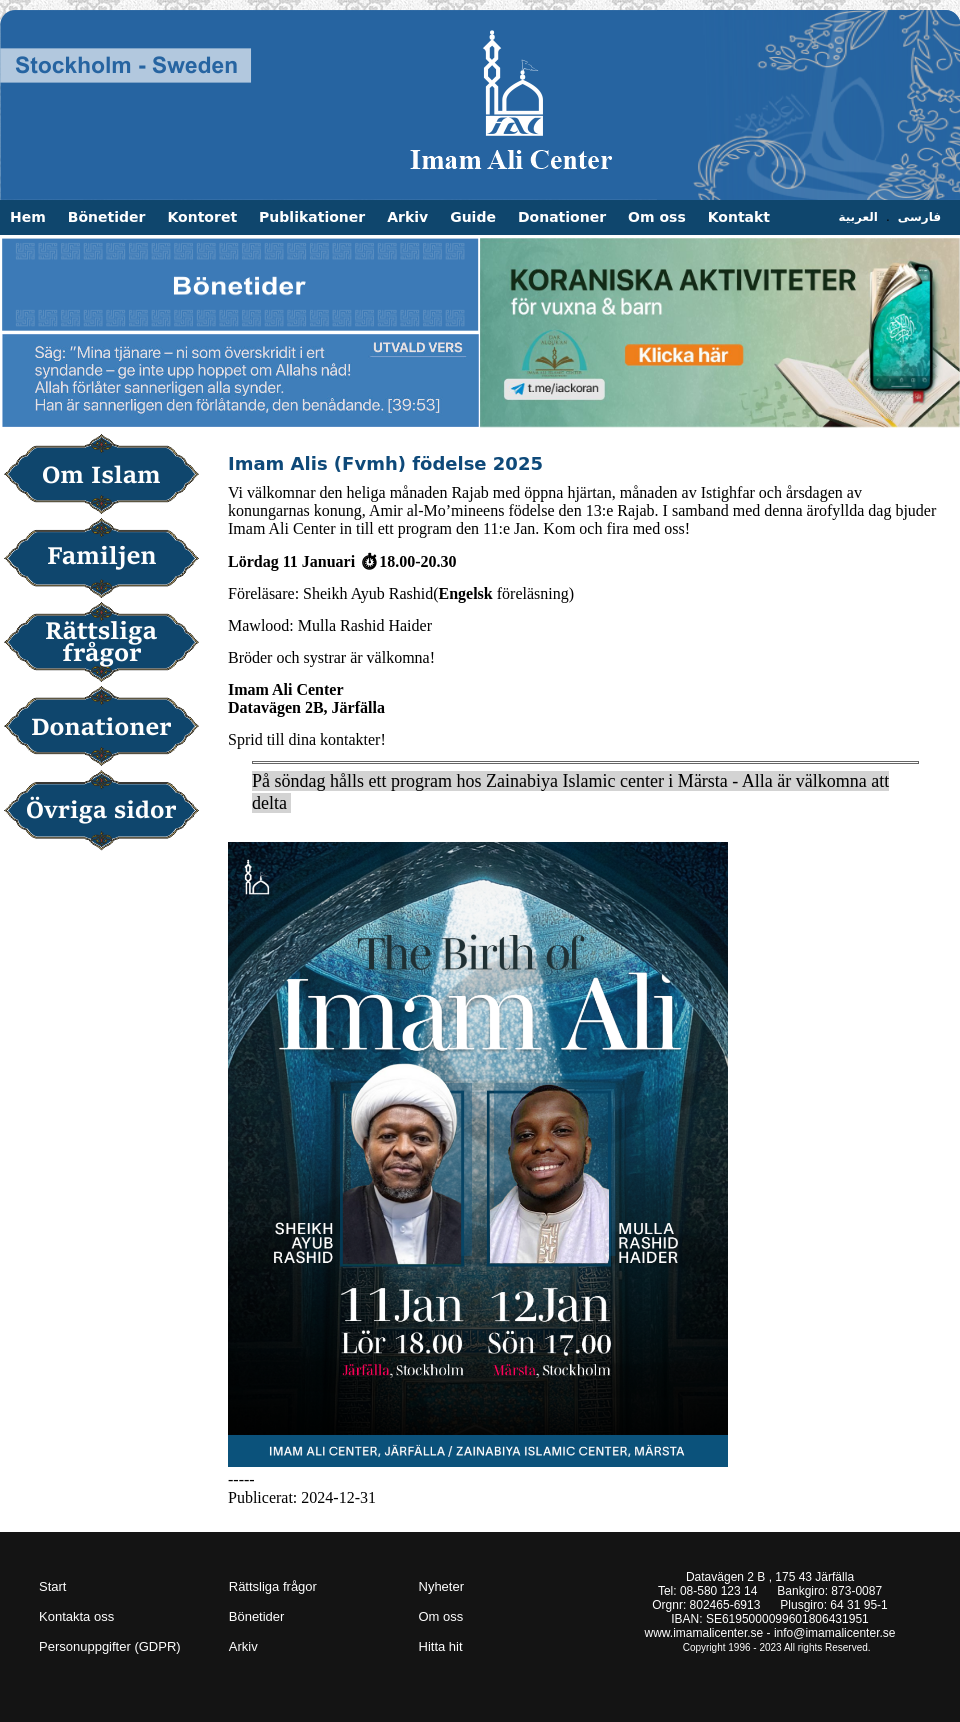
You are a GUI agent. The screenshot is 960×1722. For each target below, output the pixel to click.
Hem (28, 217)
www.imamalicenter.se (704, 1633)
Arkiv (407, 217)
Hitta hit (441, 1646)
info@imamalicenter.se (835, 1633)
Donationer (562, 217)
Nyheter (442, 1586)
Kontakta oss (76, 1616)
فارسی (919, 217)
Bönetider (107, 217)
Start (52, 1586)
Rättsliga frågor (108, 644)
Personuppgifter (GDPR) (110, 1646)
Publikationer (312, 217)
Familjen (108, 560)
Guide (473, 217)
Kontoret (202, 217)
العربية (858, 217)
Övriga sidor (108, 812)
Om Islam (108, 476)
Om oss (657, 217)
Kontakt (739, 217)
